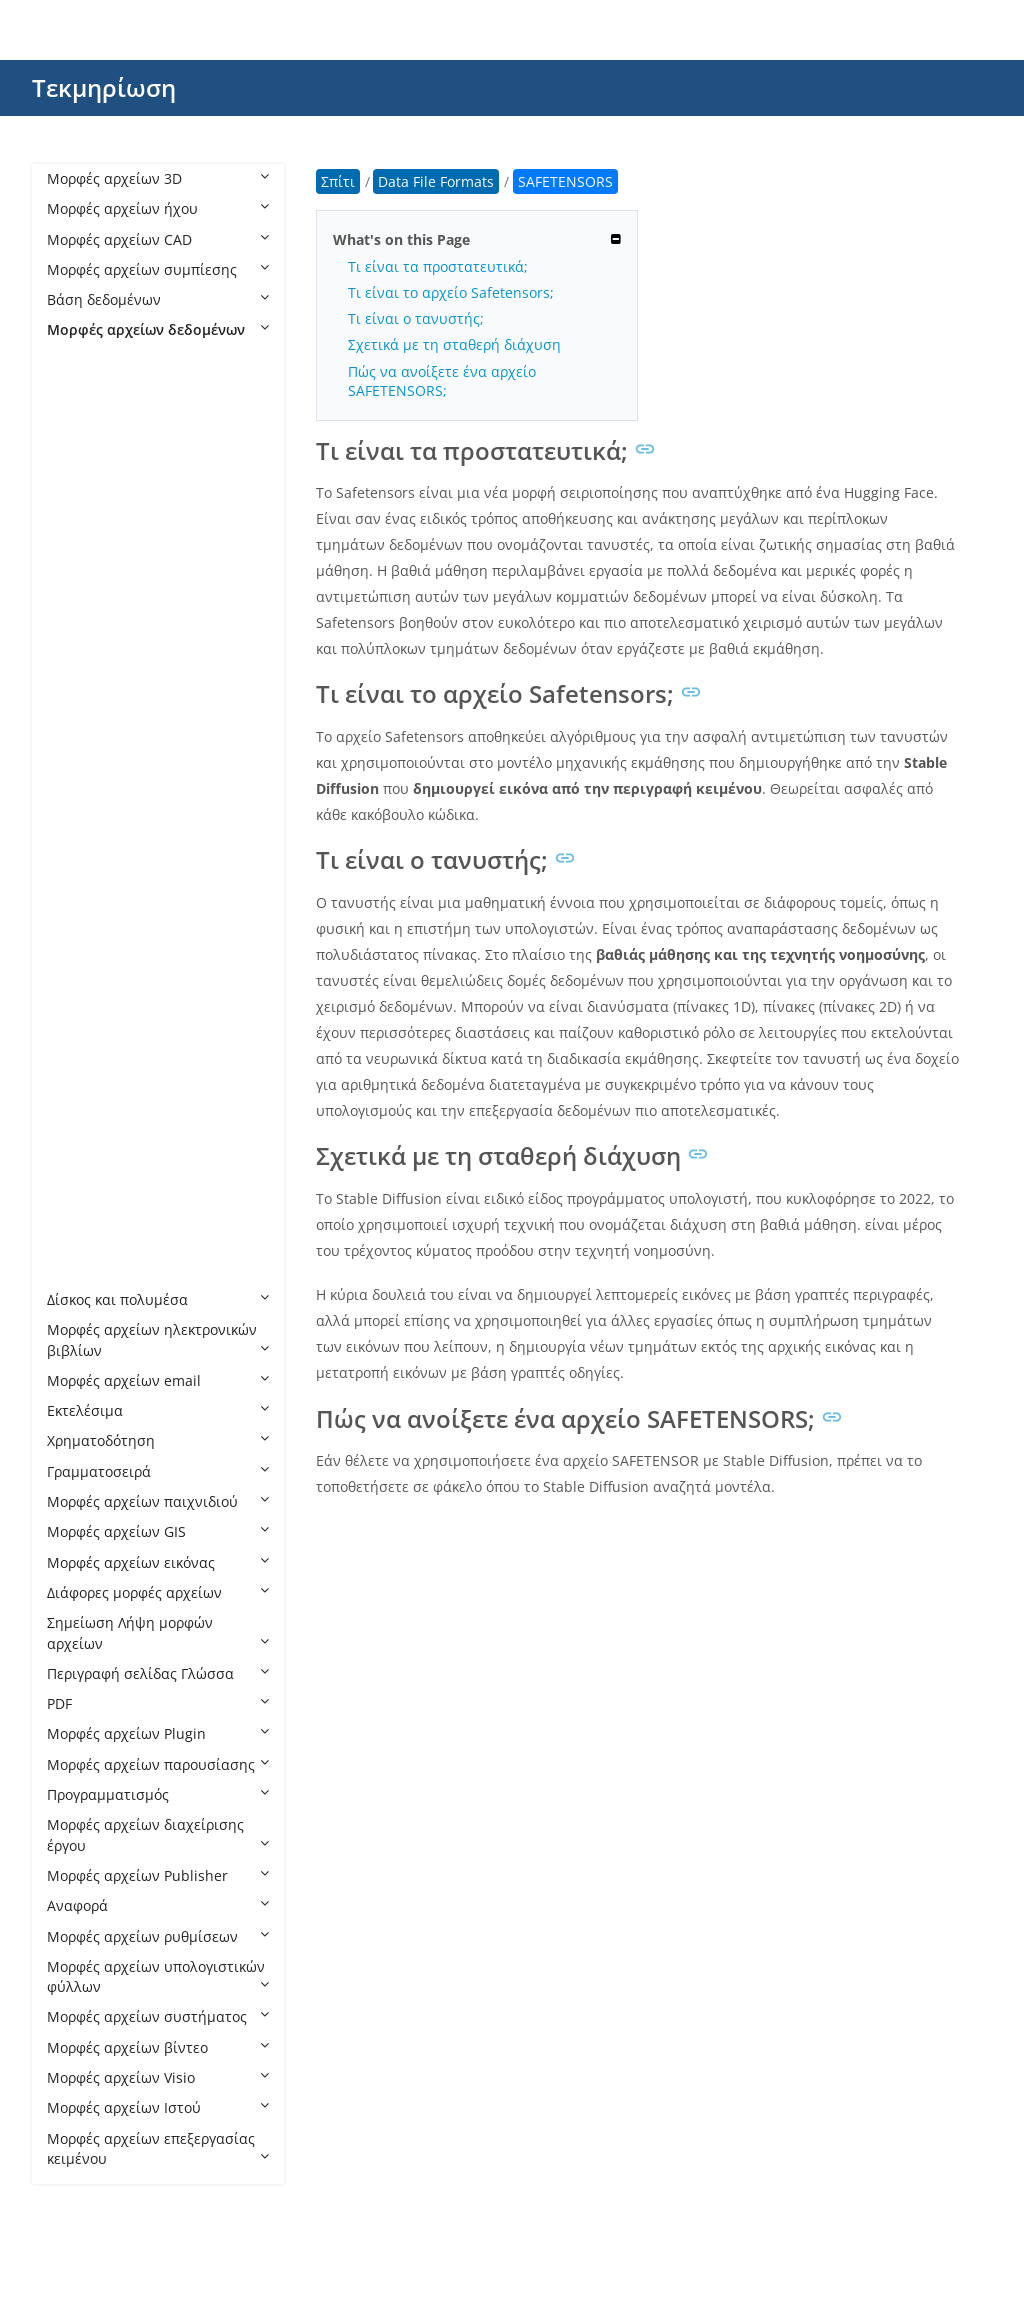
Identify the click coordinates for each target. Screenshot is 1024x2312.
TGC (80, 1087)
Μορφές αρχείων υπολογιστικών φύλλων (158, 1976)
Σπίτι (338, 181)
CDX (80, 481)
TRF (79, 1148)
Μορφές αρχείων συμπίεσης (158, 269)
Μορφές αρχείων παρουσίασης (158, 1764)
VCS (79, 1208)
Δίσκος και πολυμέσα (158, 1299)
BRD (81, 390)
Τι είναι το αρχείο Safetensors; (451, 292)
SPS (79, 1026)
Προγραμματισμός (158, 1794)
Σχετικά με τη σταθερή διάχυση (454, 344)
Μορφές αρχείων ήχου (158, 208)
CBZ (80, 420)
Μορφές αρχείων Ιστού (158, 2107)
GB (76, 723)
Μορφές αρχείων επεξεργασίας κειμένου (158, 2148)
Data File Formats (125, 360)
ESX (79, 663)
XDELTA (92, 1269)
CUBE (85, 572)
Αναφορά (158, 1905)
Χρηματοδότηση (158, 1440)
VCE (79, 1178)
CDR (81, 451)
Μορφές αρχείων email (158, 1380)
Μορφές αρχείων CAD (158, 239)
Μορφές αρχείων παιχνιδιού (158, 1501)
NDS (81, 905)
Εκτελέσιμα (158, 1410)
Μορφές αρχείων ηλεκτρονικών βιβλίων (158, 1339)
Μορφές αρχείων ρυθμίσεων (158, 1936)
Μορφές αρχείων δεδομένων (158, 329)
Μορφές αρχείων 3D (158, 178)
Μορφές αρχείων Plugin (158, 1733)
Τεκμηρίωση (104, 87)
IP (73, 845)
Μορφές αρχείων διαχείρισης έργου (158, 1834)
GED (81, 754)
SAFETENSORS (114, 996)
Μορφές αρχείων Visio (158, 2077)
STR (79, 1057)
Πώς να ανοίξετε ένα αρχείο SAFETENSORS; (442, 381)
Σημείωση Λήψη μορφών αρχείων (158, 1632)
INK (79, 784)
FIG (77, 693)
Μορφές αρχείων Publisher (158, 1875)
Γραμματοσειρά (158, 1471)
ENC (81, 632)
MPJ (79, 875)
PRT (79, 966)
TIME (83, 1117)
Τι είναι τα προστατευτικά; (438, 266)
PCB (80, 935)
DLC (80, 602)
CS (75, 542)
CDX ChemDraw (119, 511)
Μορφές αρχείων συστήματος (158, 2016)
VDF (79, 1238)
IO (74, 814)
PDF (158, 1703)
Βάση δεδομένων (158, 299)
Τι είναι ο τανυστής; (416, 318)
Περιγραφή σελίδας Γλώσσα (158, 1673)
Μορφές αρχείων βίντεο (158, 2047)
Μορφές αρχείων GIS (158, 1531)
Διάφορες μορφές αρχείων (158, 1592)
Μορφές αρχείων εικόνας (158, 1562)
